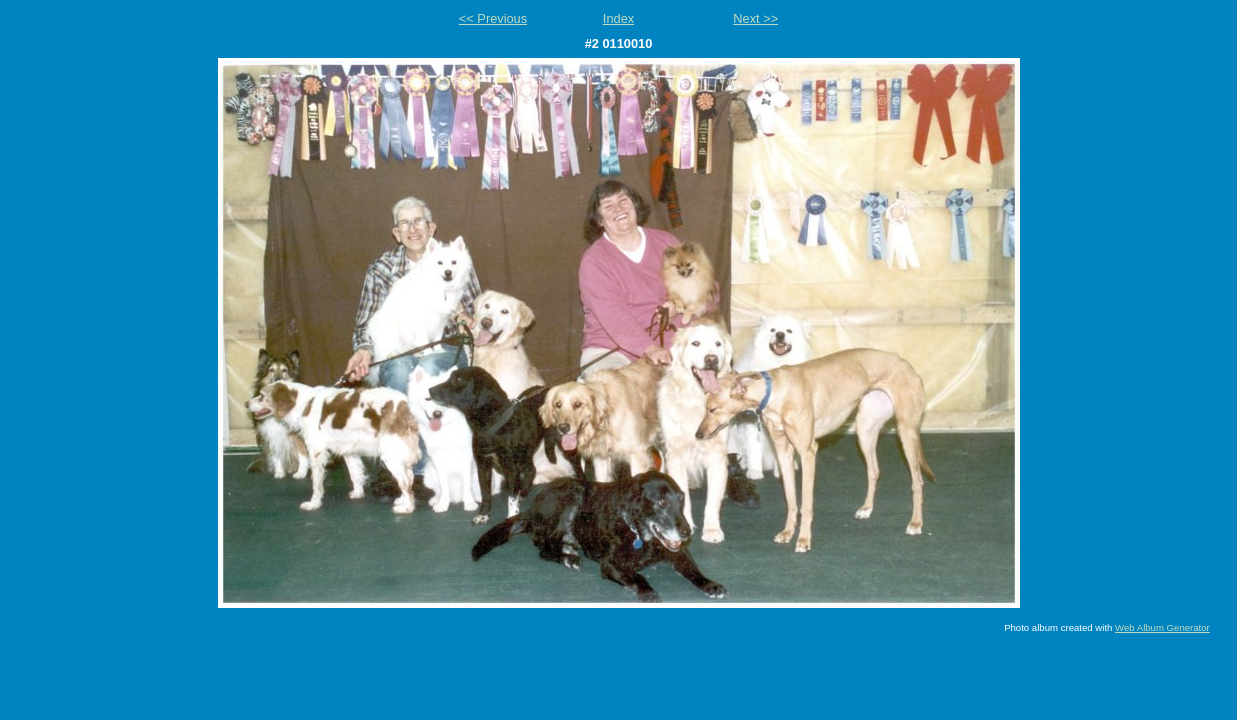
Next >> (755, 18)
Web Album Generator (1162, 627)
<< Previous (493, 18)
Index (618, 18)
